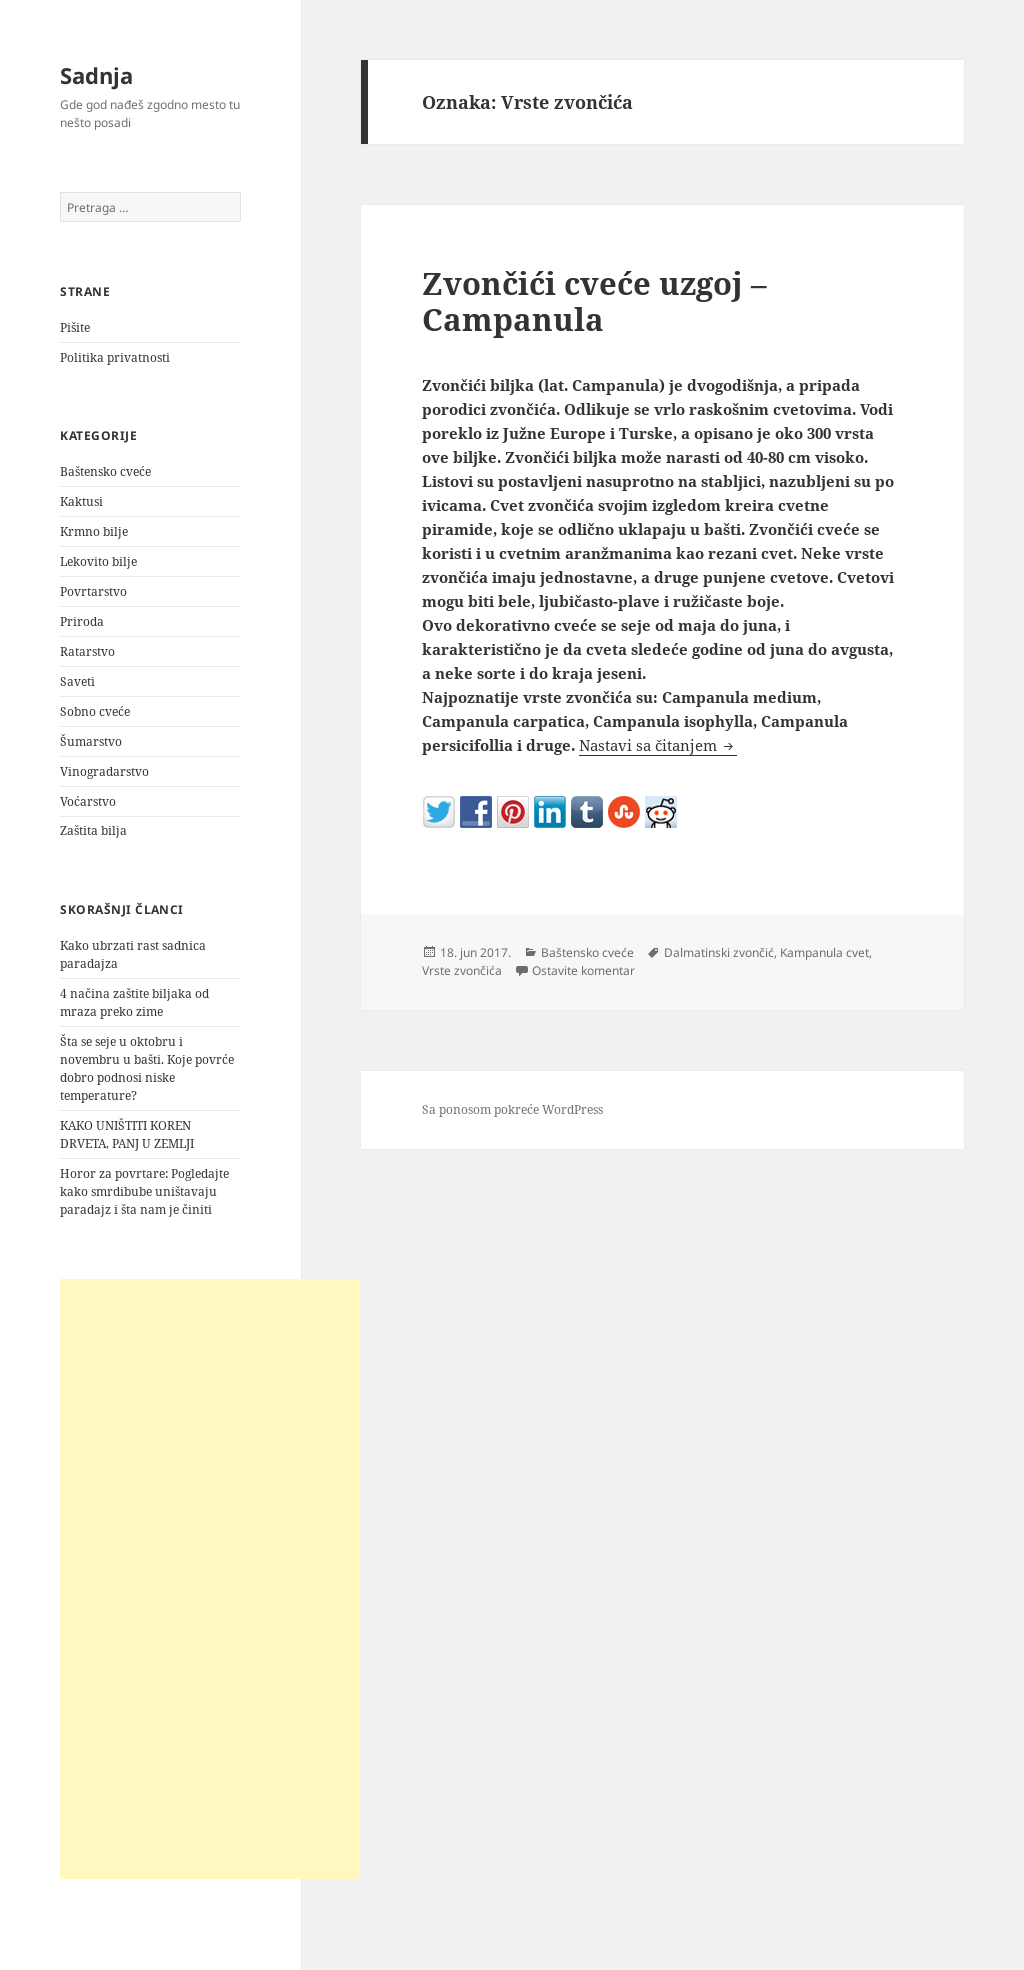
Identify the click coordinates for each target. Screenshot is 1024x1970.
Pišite (75, 327)
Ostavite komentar (583, 970)
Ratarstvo (87, 651)
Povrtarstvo (93, 591)
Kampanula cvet (824, 952)
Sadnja (96, 75)
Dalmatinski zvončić (719, 952)
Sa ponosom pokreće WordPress (512, 1109)
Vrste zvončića (462, 970)
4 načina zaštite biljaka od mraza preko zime (134, 1002)
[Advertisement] (210, 1579)
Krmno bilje (94, 531)
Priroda (82, 621)
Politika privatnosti (115, 357)
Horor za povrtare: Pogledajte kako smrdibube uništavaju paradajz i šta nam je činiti (144, 1191)
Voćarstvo (88, 801)
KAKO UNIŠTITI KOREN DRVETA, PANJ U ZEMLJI (127, 1134)
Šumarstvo (91, 741)
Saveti (77, 681)
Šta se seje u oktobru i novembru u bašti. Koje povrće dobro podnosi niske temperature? (147, 1068)
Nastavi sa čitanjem (658, 745)
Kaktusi (81, 501)
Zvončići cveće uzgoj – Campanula (594, 301)
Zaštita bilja (93, 830)
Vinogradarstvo (104, 771)
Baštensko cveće (105, 471)
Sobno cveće (95, 711)
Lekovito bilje (98, 561)
